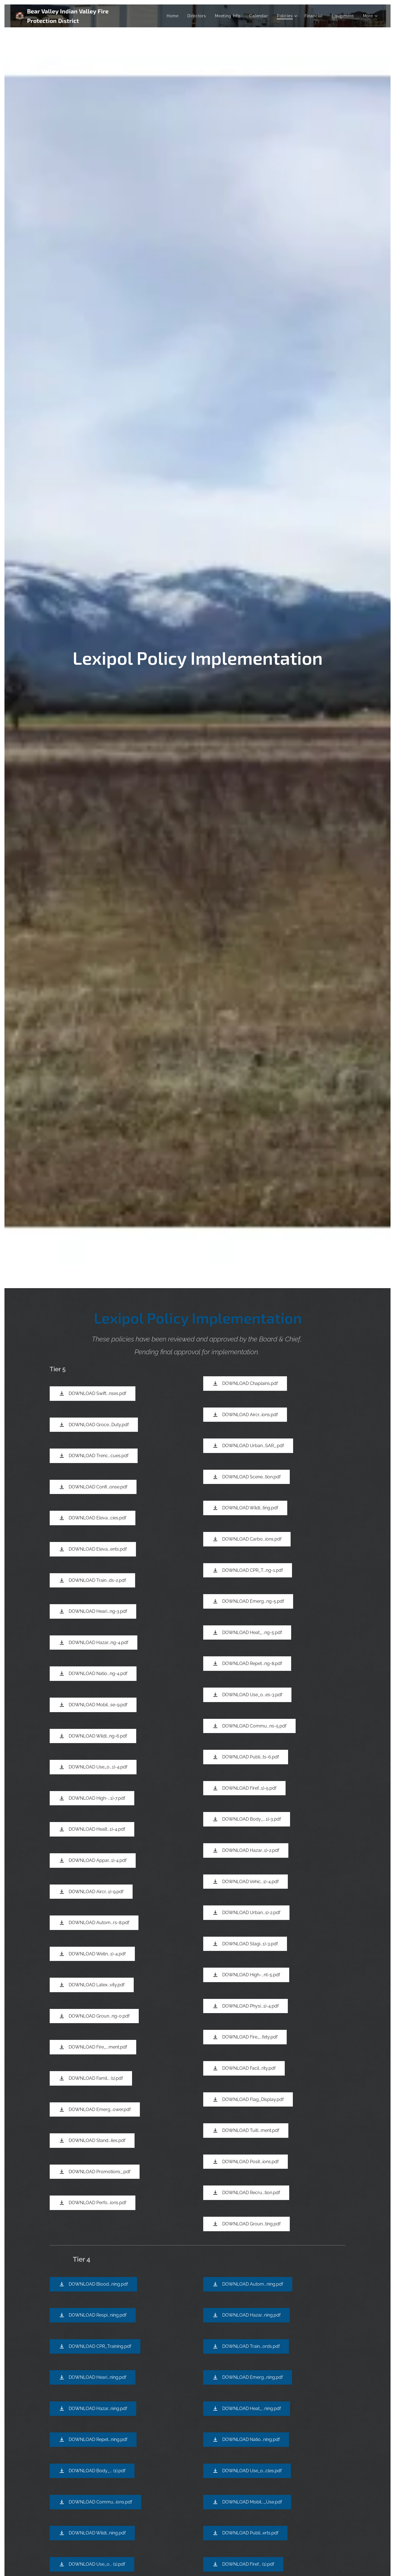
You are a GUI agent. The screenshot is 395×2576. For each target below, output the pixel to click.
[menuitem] (174, 16)
